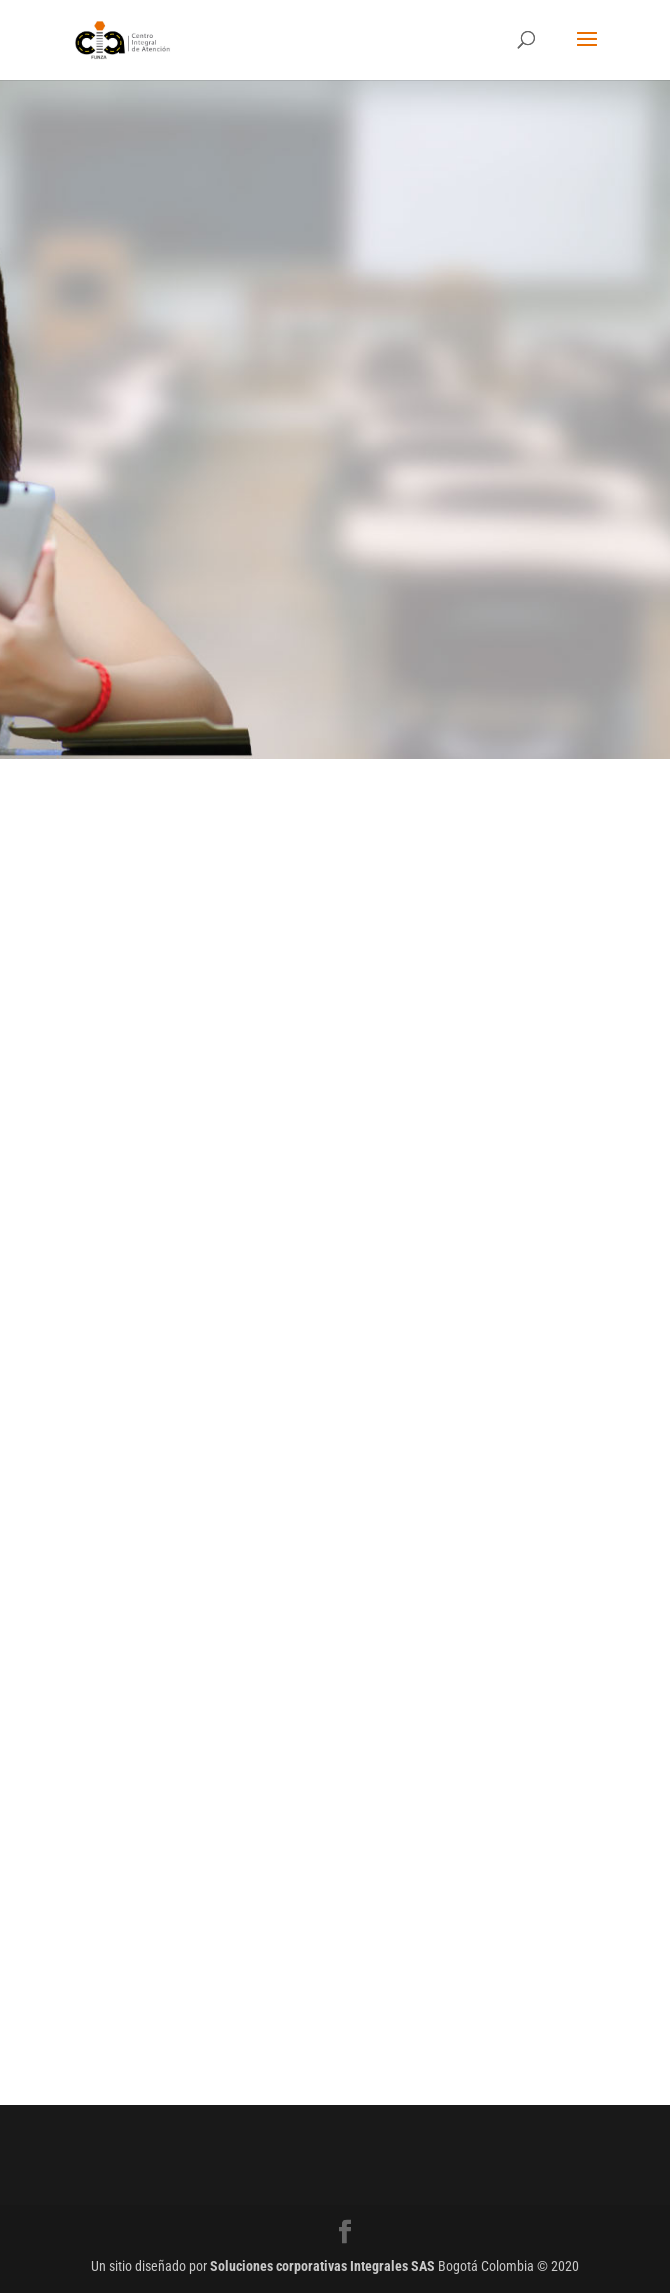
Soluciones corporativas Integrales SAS (322, 2266)
